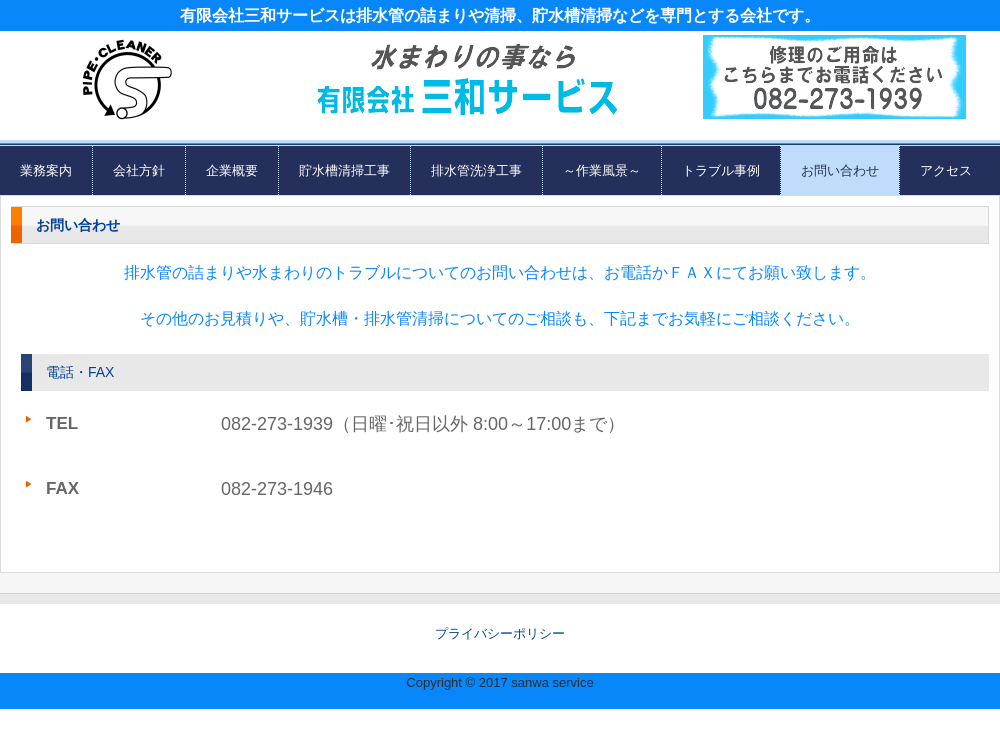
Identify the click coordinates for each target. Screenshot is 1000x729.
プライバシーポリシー (500, 633)
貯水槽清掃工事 (344, 170)
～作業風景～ (602, 170)
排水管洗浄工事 (476, 170)
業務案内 (46, 170)
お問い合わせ (840, 170)
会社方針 (139, 170)
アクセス (946, 170)
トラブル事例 (721, 170)
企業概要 (232, 170)
